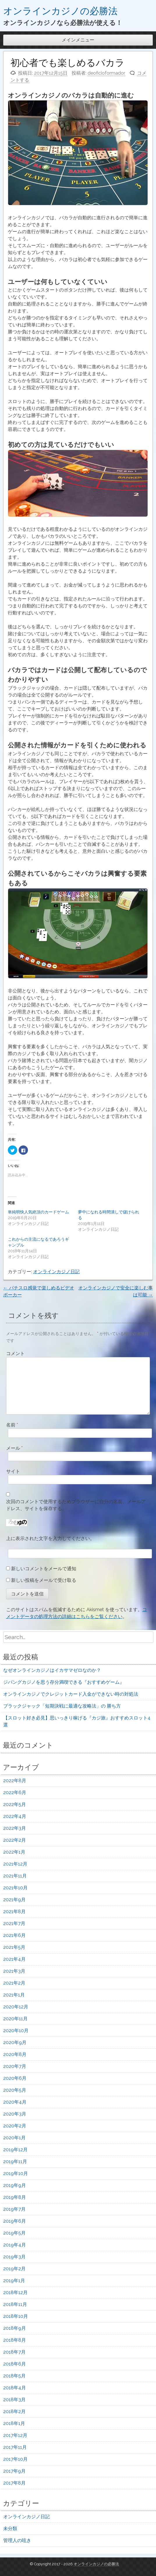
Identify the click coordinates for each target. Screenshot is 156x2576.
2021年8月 (14, 1911)
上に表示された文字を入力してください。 (50, 1538)
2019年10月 (15, 2173)
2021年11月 (15, 1876)
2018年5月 (14, 2376)
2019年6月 (14, 2221)
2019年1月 (14, 2280)
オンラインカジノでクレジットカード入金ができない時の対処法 (70, 1694)
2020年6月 (14, 2078)
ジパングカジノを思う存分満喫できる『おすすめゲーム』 (63, 1682)
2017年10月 (15, 2459)
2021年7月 (14, 1923)
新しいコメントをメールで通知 (43, 1568)
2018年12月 (15, 2292)
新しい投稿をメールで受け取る (43, 1580)
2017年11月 (15, 2447)
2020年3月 (14, 2114)
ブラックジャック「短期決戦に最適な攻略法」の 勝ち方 (62, 1706)
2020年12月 (15, 2007)
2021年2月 (14, 1983)
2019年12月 (15, 2149)
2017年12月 (15, 2435)
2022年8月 (14, 1780)
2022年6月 (14, 1792)
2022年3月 (14, 1828)
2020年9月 (14, 2042)
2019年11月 (15, 2161)
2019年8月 (14, 2197)
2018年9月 (14, 2328)
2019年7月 (14, 2209)
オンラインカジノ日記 (56, 1271)
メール (14, 1448)
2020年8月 (14, 2054)
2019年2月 (14, 2268)
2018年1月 (14, 2423)
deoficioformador (106, 73)
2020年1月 (14, 2137)
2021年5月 (14, 1947)
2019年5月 (14, 2233)
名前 (12, 1425)
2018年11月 (15, 2304)
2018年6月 (14, 2364)
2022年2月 (14, 1840)
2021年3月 (14, 1971)
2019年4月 (14, 2245)
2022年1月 (14, 1852)
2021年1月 (14, 1995)
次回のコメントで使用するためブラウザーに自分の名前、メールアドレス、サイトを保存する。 (76, 1505)
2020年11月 (15, 2018)
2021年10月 (15, 1887)
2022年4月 (14, 1816)
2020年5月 (14, 2090)
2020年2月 (14, 2126)
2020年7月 (14, 2066)
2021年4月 (14, 1959)
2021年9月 (14, 1899)
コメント (15, 1353)
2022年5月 (14, 1804)
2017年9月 (14, 2471)
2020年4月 (14, 2102)
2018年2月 (14, 2411)
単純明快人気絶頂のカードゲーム (38, 1212)
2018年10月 (15, 2316)
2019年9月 (14, 2185)
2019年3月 (14, 2257)
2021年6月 (14, 1935)
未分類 (10, 2528)
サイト (13, 1471)
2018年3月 (14, 2399)
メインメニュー (78, 39)
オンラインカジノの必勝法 (60, 11)
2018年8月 (14, 2340)
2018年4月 (14, 2387)
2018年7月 (14, 2352)
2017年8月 (14, 2483)
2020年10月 (16, 2030)
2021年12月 (15, 1864)
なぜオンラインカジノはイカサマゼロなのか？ (52, 1670)
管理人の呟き (17, 2540)
